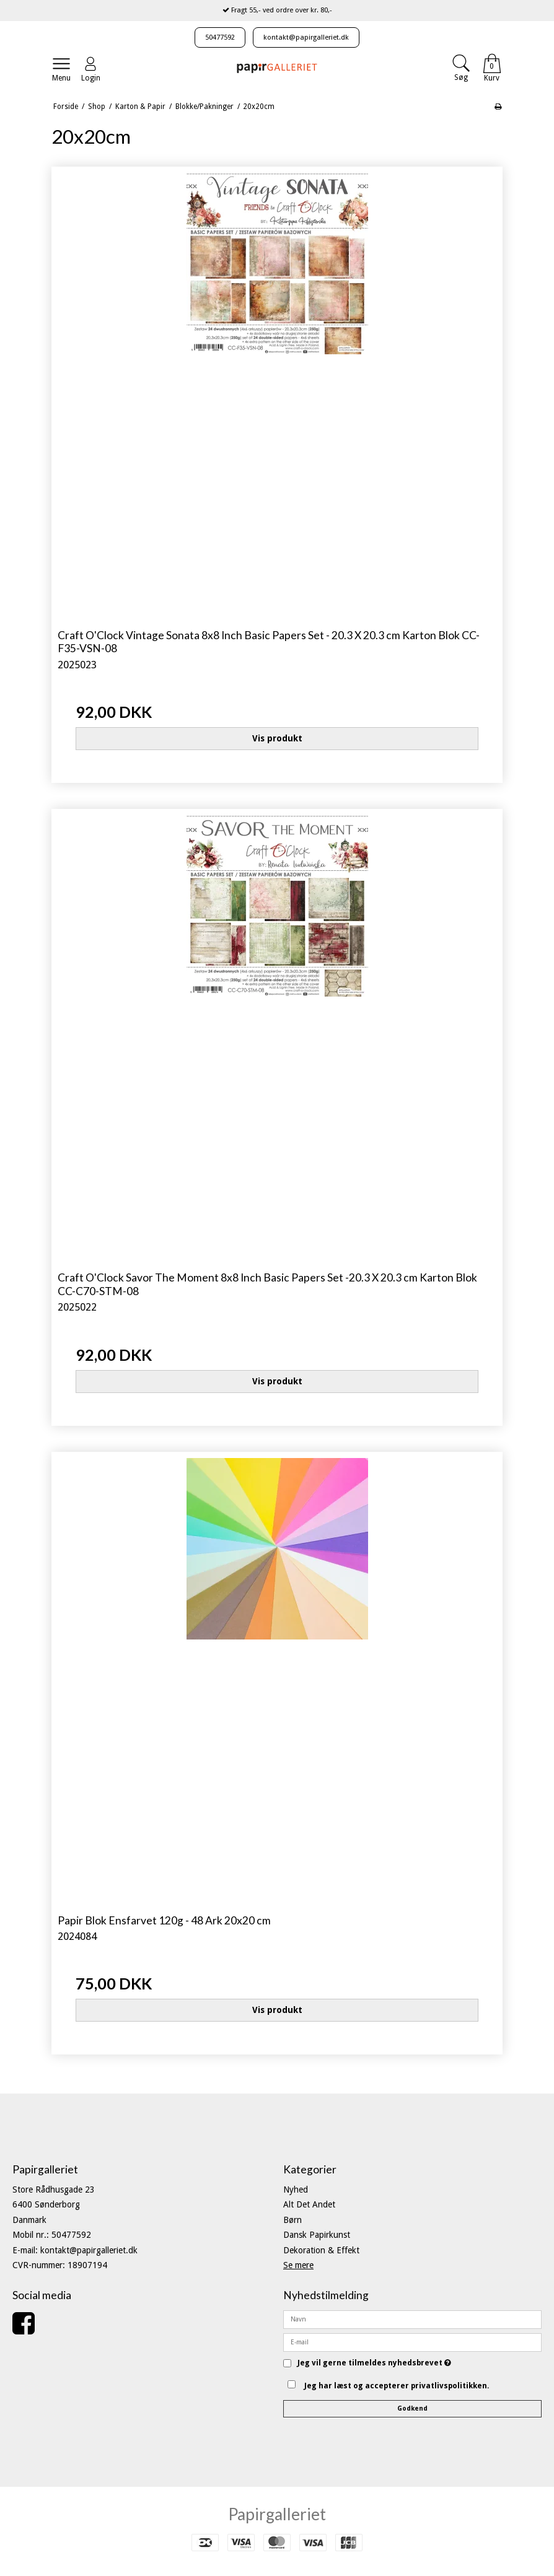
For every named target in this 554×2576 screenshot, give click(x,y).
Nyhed (295, 2189)
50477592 (220, 37)
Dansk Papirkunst (316, 2235)
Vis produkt (277, 738)
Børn (292, 2220)
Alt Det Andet (309, 2204)
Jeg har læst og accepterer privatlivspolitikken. (397, 2386)
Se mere (298, 2265)
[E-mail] (412, 2341)
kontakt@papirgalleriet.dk (306, 37)
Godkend (412, 2408)
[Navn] (412, 2318)
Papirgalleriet (277, 2514)
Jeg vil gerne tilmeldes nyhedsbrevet (374, 2363)
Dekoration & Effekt (321, 2250)
